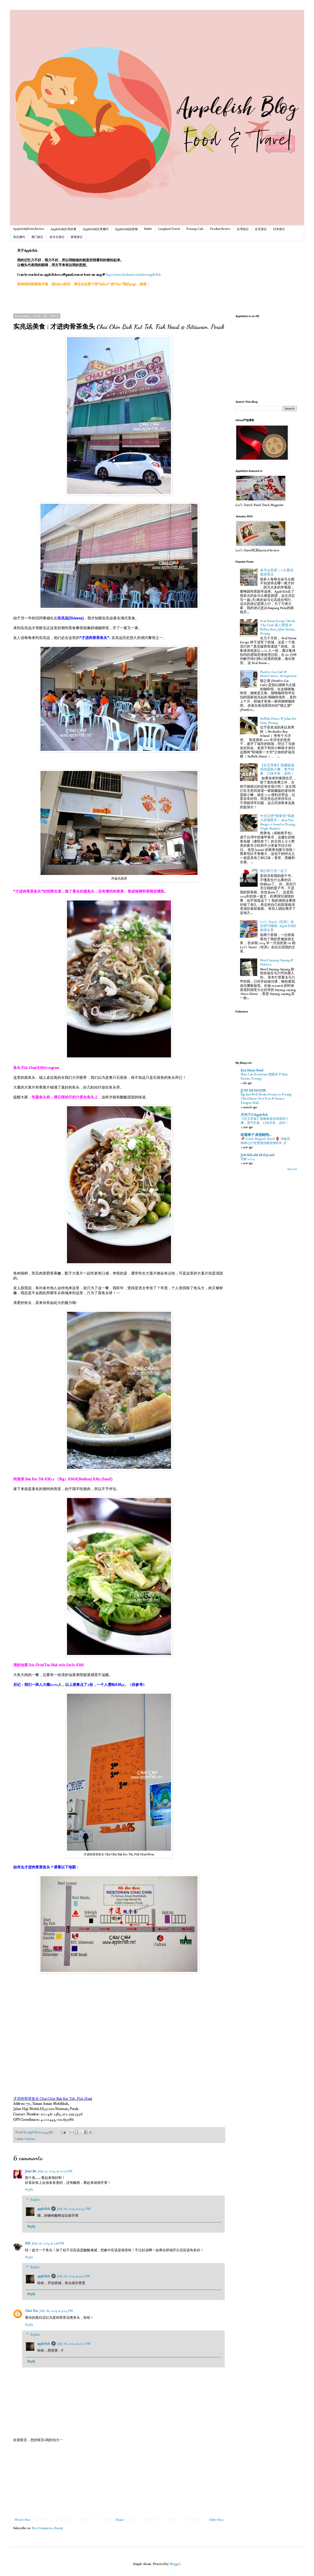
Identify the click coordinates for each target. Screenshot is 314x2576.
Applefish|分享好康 (63, 229)
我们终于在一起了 (274, 871)
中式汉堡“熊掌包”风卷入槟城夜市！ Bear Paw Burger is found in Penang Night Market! (277, 822)
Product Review (220, 229)
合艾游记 (261, 229)
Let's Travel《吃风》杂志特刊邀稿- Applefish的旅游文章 (278, 926)
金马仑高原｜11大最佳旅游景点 (276, 572)
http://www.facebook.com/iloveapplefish (133, 275)
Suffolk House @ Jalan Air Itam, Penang (278, 720)
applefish (43, 2209)
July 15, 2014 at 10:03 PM (55, 2171)
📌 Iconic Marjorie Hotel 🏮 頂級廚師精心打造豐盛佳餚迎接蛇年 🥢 (265, 1141)
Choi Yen (31, 2311)
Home (120, 2520)
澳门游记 (37, 237)
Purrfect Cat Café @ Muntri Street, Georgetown (278, 674)
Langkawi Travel (169, 229)
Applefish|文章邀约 (95, 229)
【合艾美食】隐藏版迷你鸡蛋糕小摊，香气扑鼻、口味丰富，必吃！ (277, 769)
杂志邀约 (19, 237)
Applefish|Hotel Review (28, 229)
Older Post (216, 2520)
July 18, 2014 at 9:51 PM (73, 2276)
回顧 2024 (248, 1159)
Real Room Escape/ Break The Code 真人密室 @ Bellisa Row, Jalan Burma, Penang (277, 627)
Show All (292, 1169)
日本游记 (279, 229)
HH (27, 2243)
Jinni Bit (30, 2171)
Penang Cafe (195, 229)
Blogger (175, 2564)
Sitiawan (30, 2139)
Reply (29, 2189)
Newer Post (22, 2520)
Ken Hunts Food (252, 1070)
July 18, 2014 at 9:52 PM (74, 2344)
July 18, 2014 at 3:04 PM (56, 2311)
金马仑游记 (57, 237)
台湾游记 (243, 229)
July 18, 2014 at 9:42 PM (74, 2209)
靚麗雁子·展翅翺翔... (256, 1135)
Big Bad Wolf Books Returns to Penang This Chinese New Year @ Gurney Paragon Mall (266, 1099)
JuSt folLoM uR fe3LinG (258, 1155)
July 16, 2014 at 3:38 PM (48, 2243)
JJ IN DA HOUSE (253, 1090)
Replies (35, 2200)
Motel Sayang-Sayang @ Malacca (276, 962)
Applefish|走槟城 (126, 229)
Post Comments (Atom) (47, 2528)
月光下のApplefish (254, 1115)
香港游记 (76, 237)
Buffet (148, 229)
